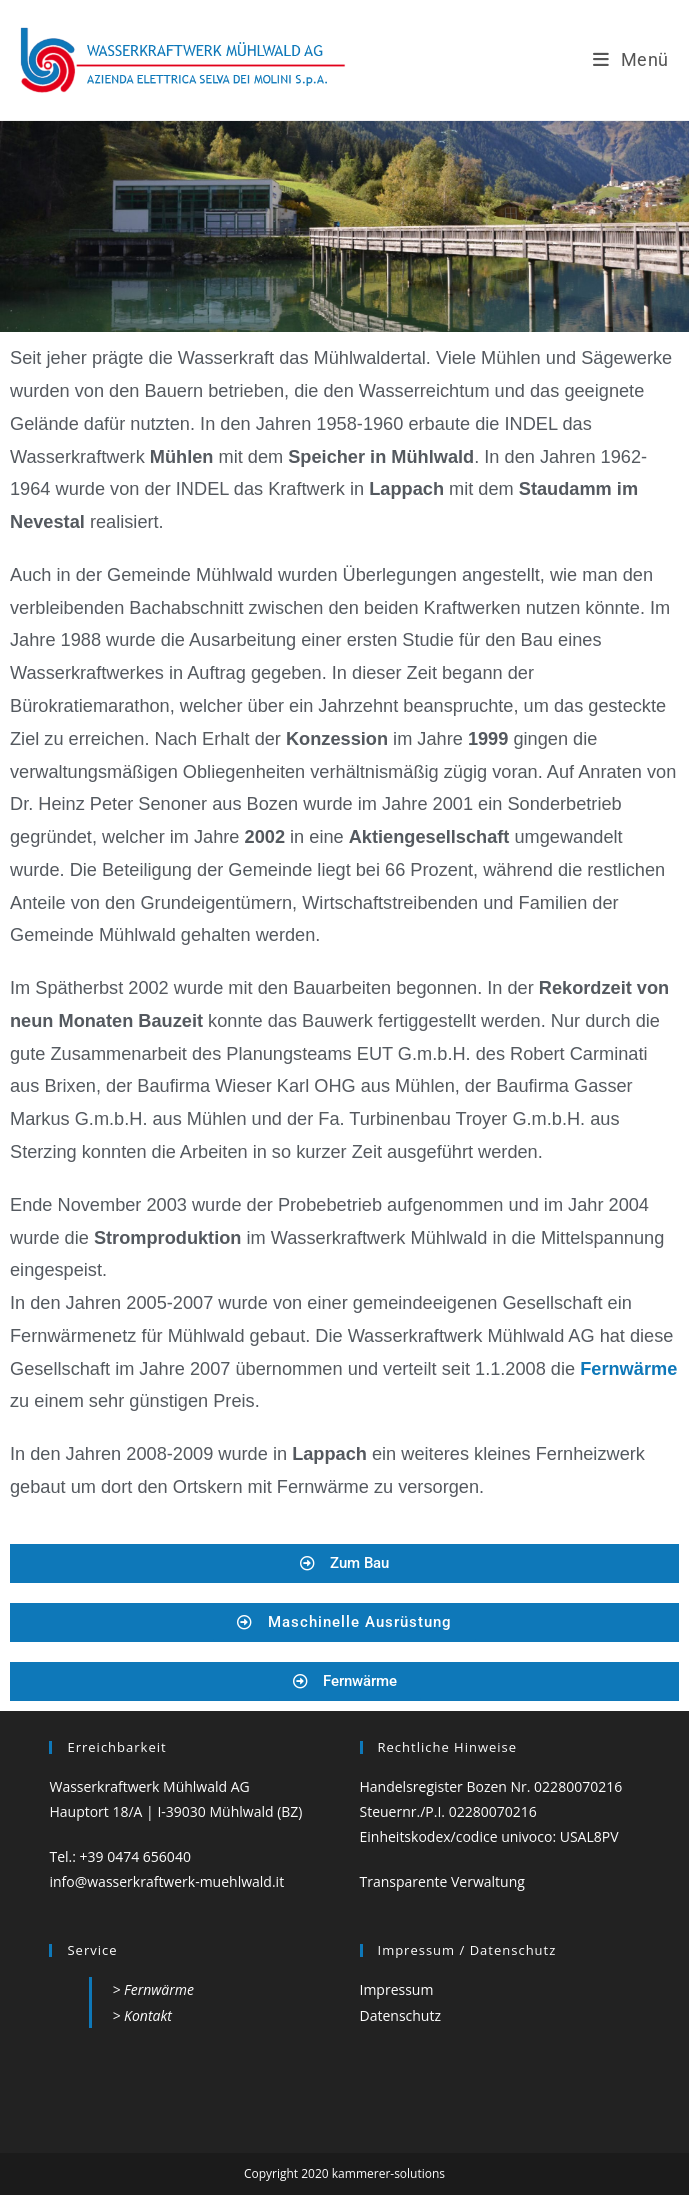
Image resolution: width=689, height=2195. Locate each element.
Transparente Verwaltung (442, 1881)
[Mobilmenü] (631, 59)
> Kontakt (141, 2015)
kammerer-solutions (388, 2173)
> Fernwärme (153, 1989)
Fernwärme (628, 1369)
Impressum (397, 1989)
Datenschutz (400, 2015)
